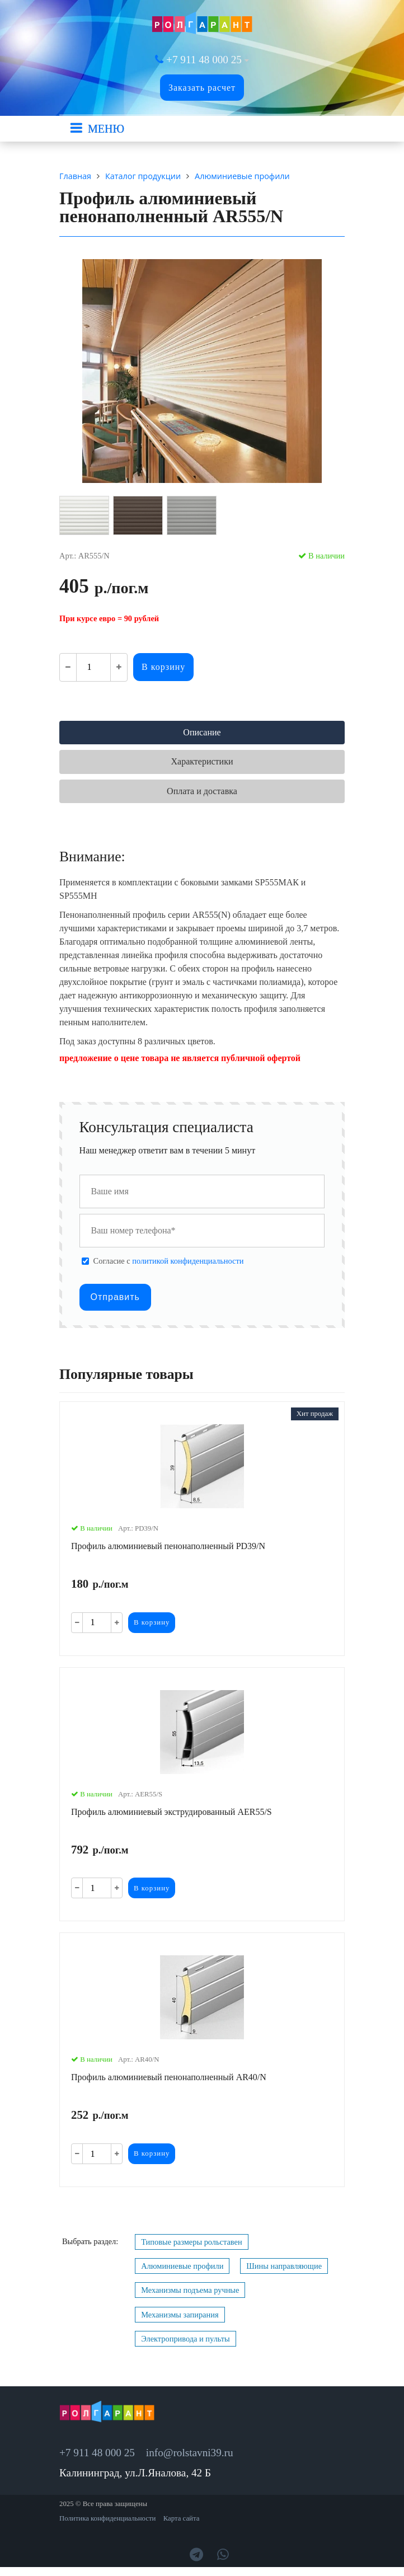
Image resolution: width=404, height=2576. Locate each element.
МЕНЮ (106, 129)
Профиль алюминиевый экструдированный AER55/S (171, 1812)
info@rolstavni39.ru (189, 2452)
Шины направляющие (284, 2265)
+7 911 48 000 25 (204, 59)
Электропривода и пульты (185, 2338)
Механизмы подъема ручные (190, 2290)
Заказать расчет (202, 87)
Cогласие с (168, 1261)
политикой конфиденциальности (187, 1260)
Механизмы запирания (179, 2314)
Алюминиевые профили (182, 2265)
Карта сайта (181, 2518)
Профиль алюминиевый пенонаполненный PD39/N (168, 1546)
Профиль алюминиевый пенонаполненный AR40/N (168, 2077)
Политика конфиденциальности (107, 2518)
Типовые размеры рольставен (191, 2241)
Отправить (115, 1297)
